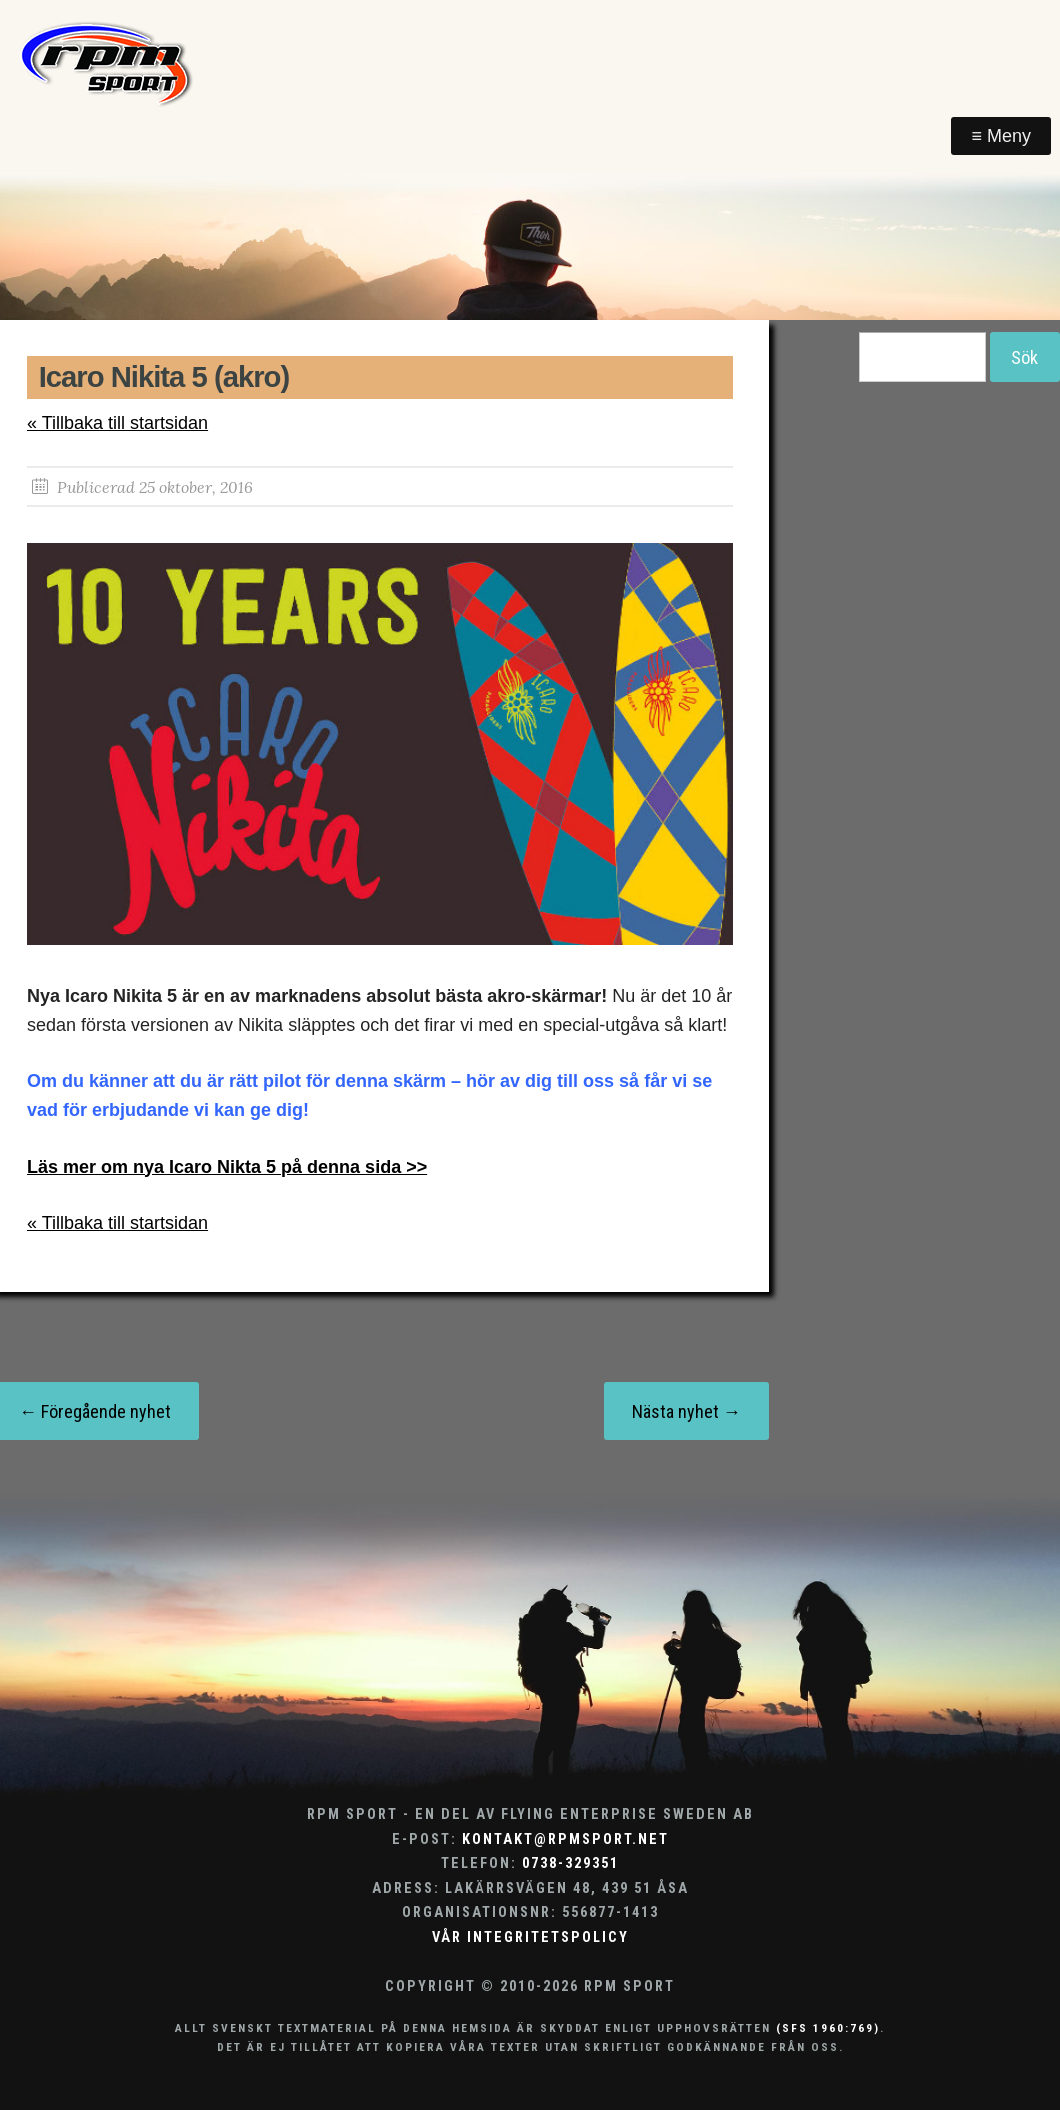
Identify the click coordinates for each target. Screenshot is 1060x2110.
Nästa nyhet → (686, 1411)
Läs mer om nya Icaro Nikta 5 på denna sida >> (227, 1167)
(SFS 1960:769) (828, 2028)
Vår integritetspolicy (530, 1937)
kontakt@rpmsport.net (565, 1839)
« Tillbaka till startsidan (117, 423)
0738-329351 (570, 1863)
